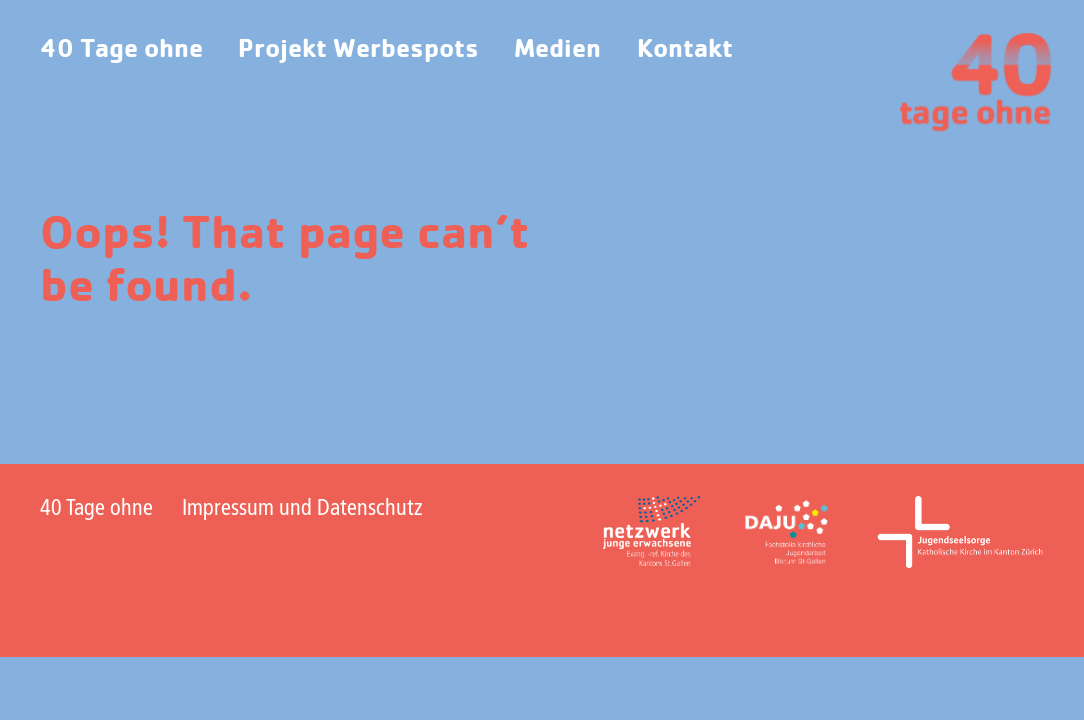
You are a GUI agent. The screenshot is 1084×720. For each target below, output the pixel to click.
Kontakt (685, 49)
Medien (557, 49)
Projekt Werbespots (358, 49)
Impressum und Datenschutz (302, 509)
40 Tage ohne (121, 49)
